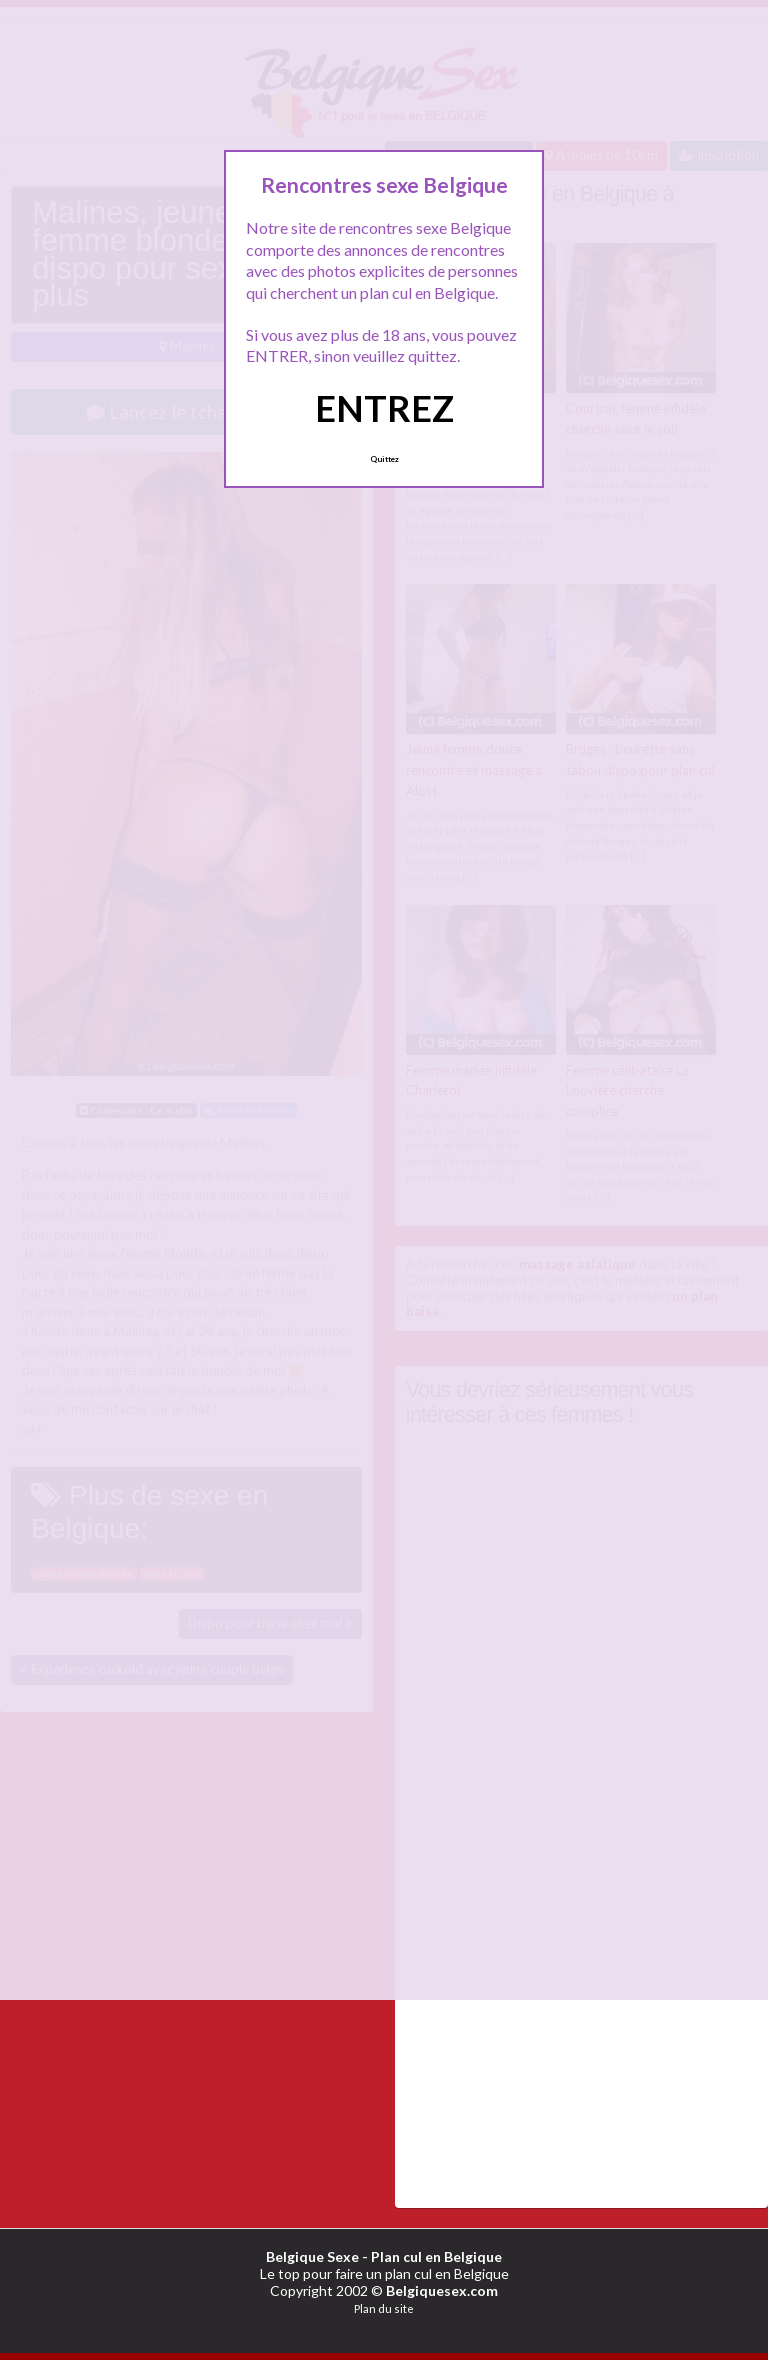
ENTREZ (384, 408)
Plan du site (384, 2308)
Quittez (384, 459)
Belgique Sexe (312, 2256)
